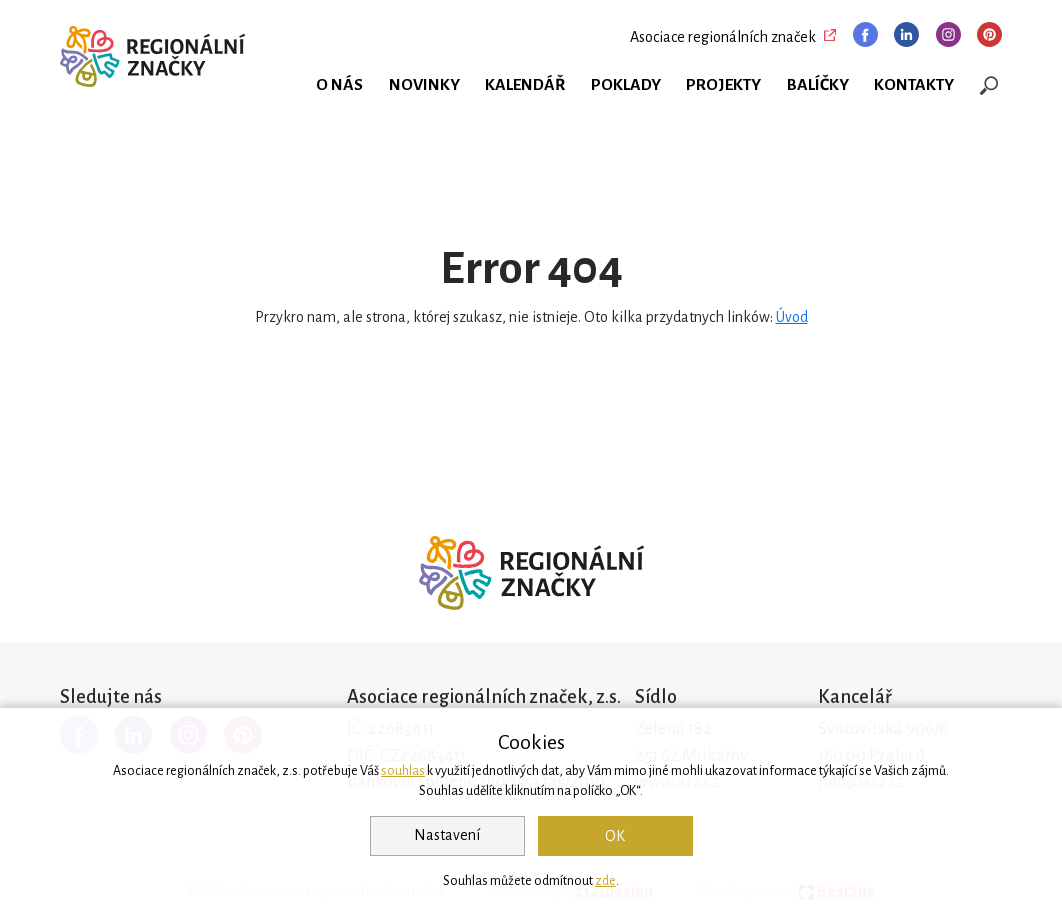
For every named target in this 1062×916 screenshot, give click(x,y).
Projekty (723, 85)
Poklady (626, 85)
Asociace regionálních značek (723, 37)
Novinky (424, 85)
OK (615, 836)
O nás (339, 85)
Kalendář (525, 85)
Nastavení (447, 835)
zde (605, 881)
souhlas (403, 771)
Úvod (792, 317)
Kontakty (914, 85)
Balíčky (818, 85)
